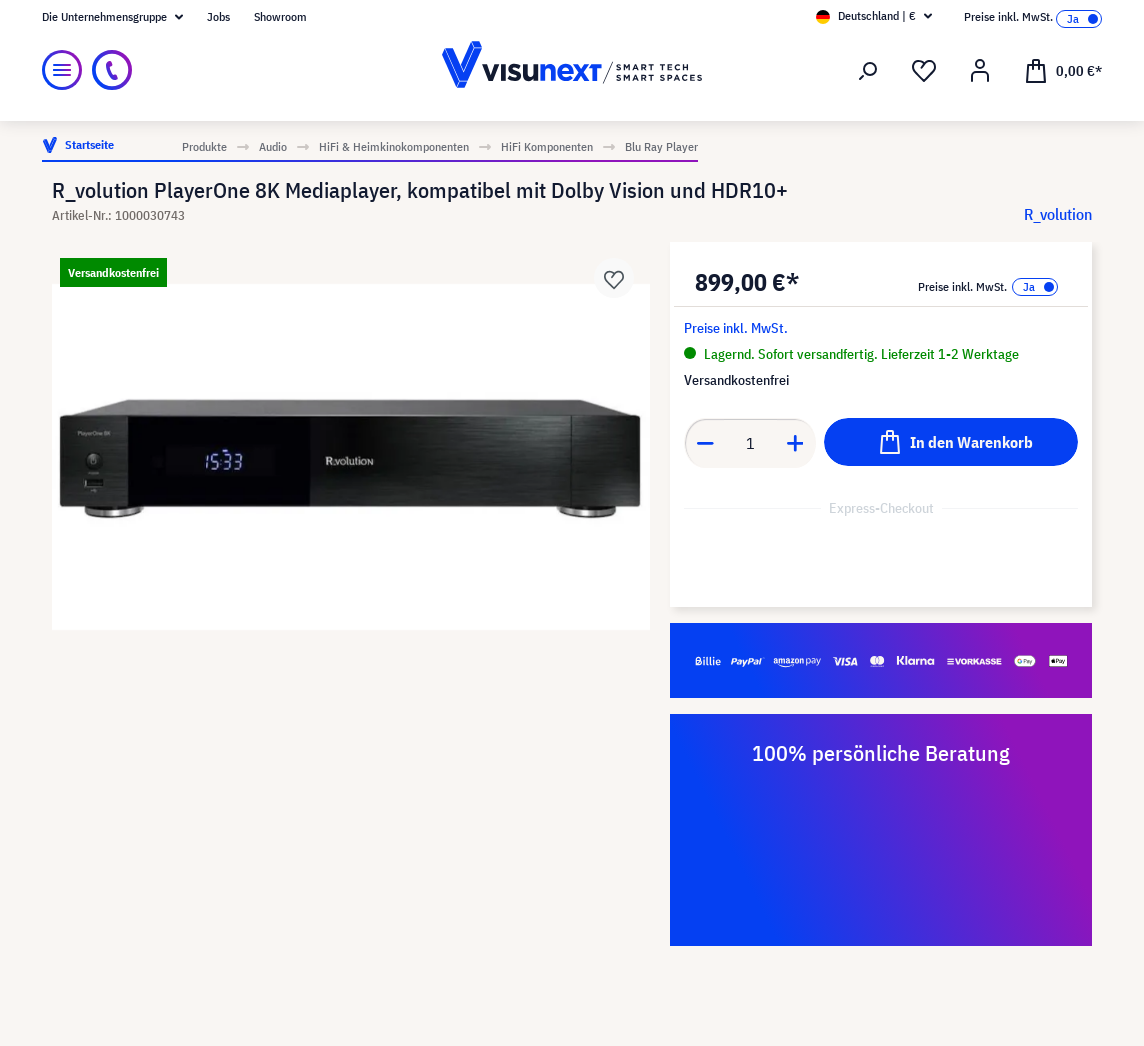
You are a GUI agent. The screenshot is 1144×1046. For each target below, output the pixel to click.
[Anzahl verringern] (705, 443)
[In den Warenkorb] (951, 442)
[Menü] (62, 70)
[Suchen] (868, 71)
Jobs (218, 16)
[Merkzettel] (924, 71)
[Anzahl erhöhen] (796, 443)
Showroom (280, 16)
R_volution (1058, 214)
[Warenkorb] (1063, 70)
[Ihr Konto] (980, 71)
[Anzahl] (750, 443)
